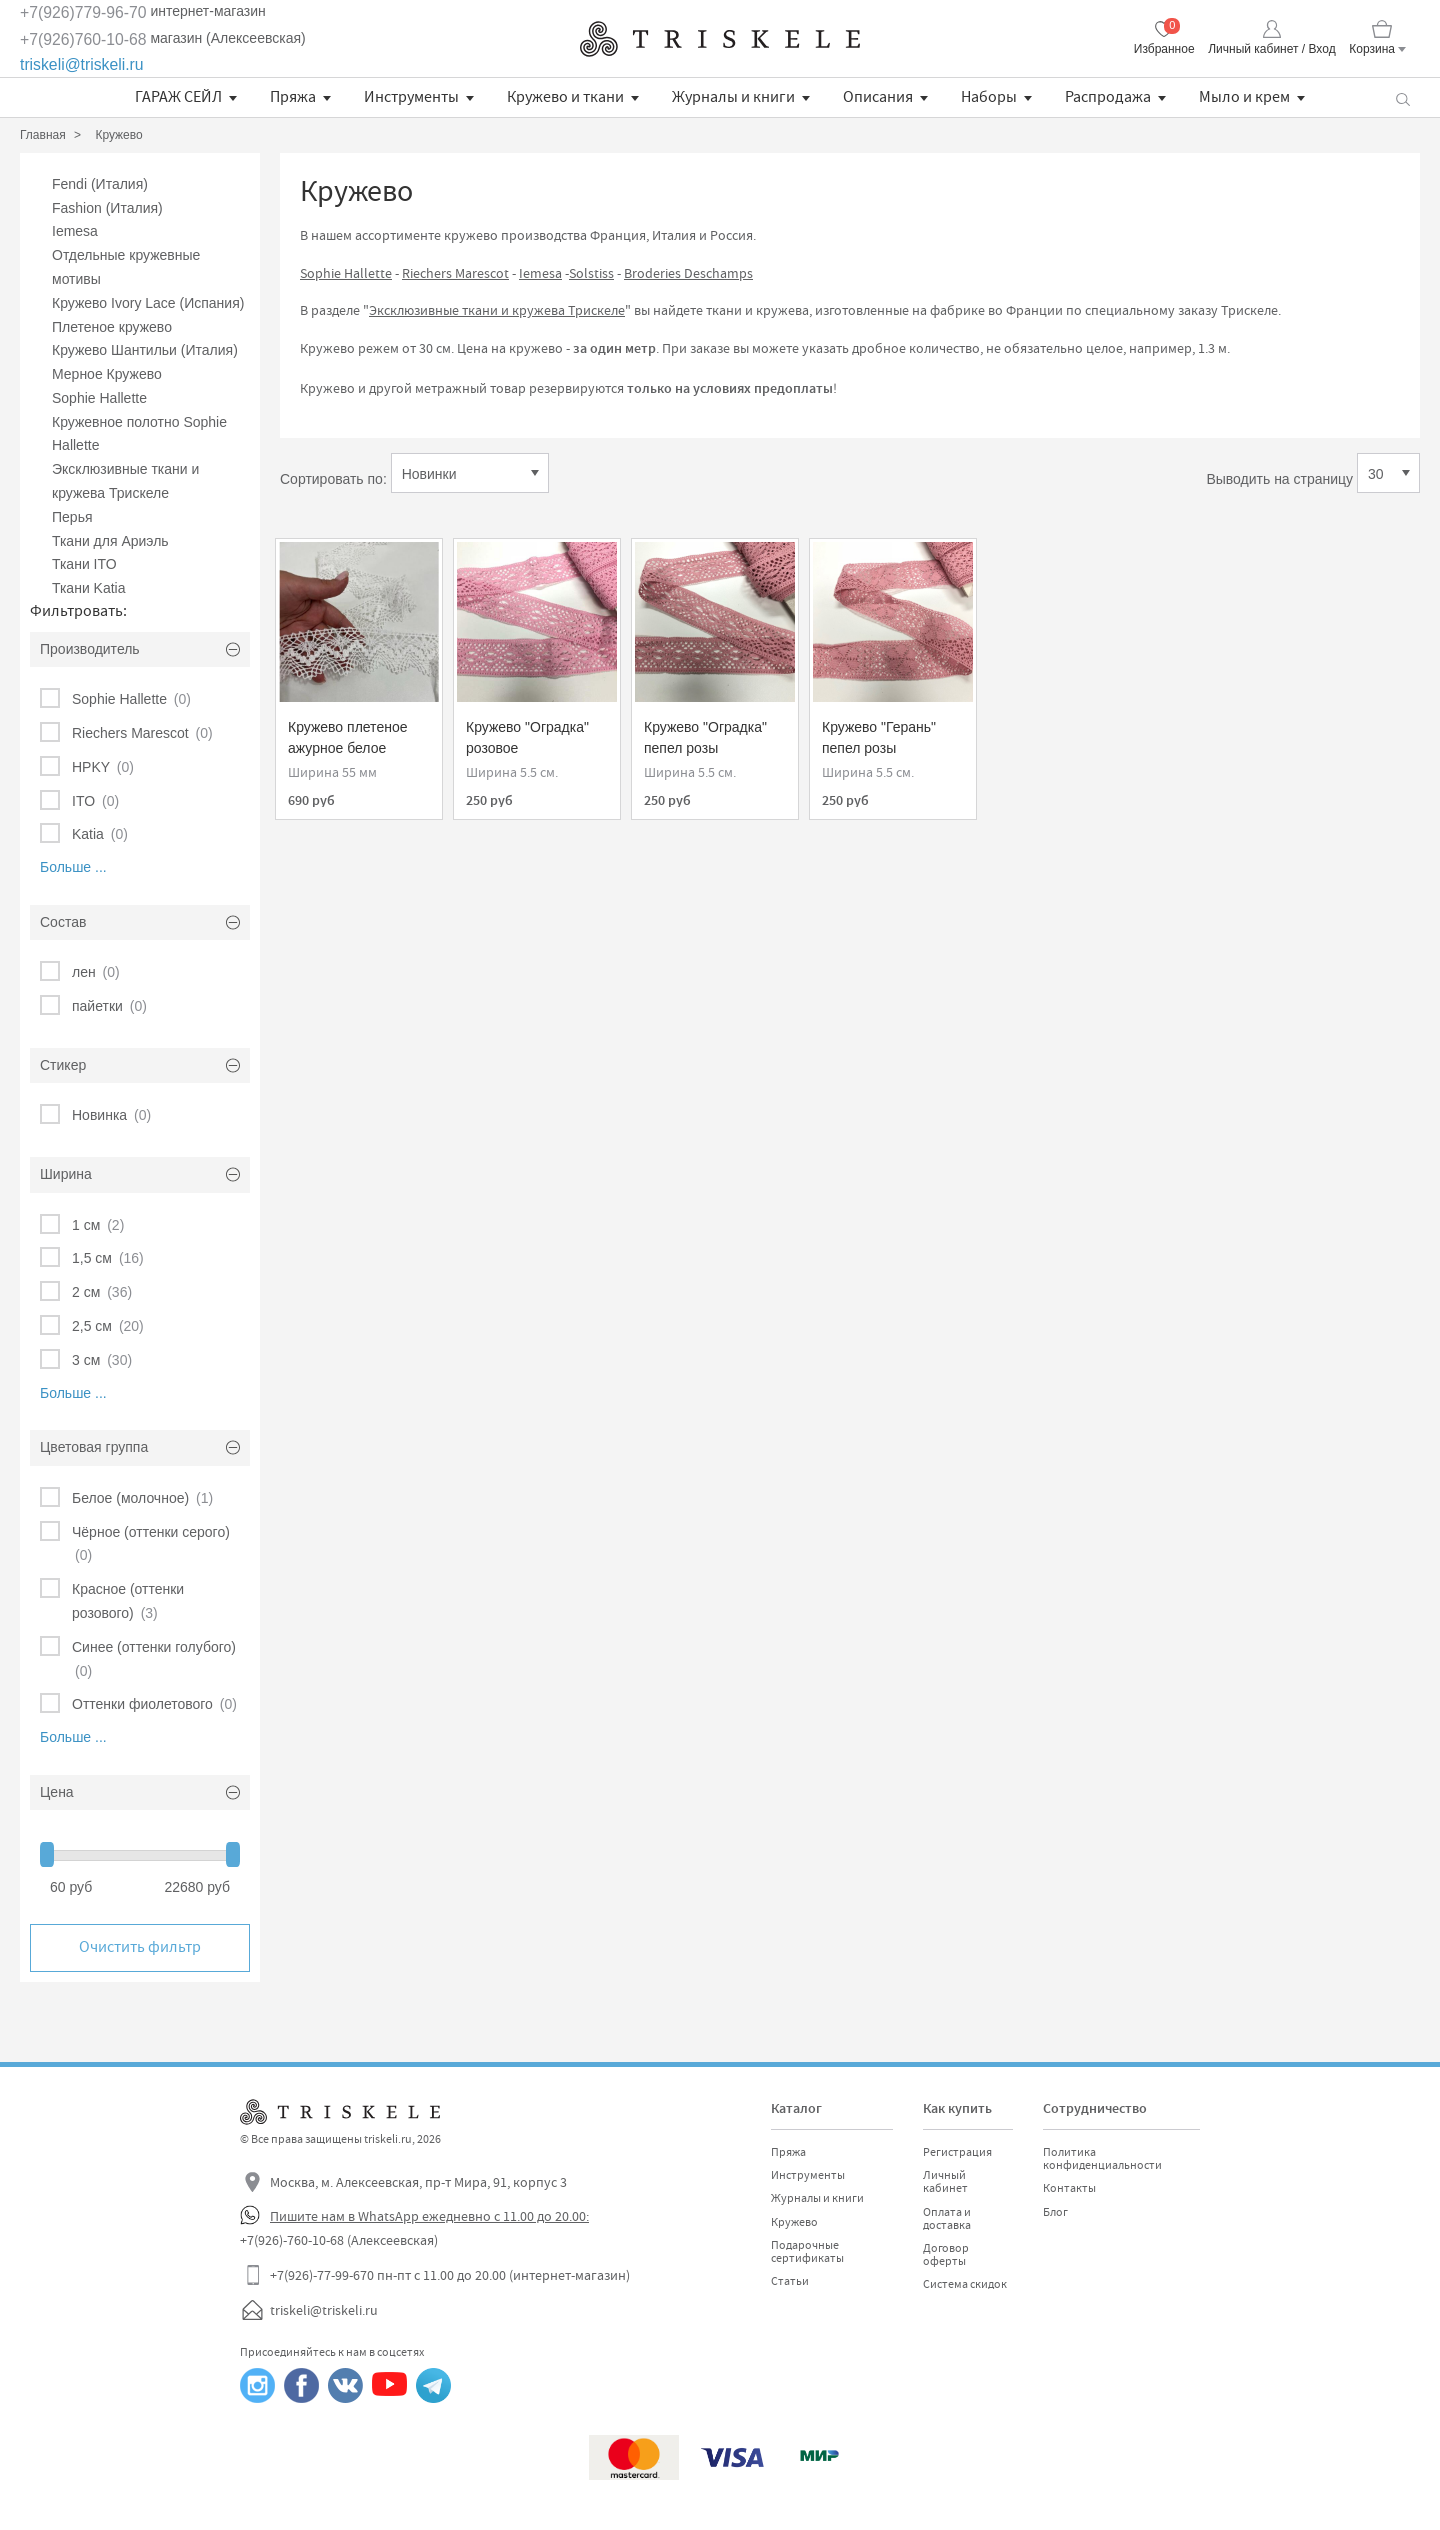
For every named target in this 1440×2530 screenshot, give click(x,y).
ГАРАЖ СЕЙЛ (178, 97)
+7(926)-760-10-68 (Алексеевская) (339, 2240)
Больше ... (73, 867)
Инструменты (411, 97)
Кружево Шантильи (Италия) (145, 350)
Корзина (1372, 49)
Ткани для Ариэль (110, 541)
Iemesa (75, 231)
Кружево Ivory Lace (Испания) (148, 303)
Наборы (989, 97)
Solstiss (591, 273)
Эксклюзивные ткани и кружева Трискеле (497, 310)
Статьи (790, 2281)
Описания (878, 97)
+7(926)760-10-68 (83, 39)
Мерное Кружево (107, 374)
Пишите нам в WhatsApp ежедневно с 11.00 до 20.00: (429, 2216)
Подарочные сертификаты (807, 2251)
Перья (72, 517)
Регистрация (957, 2152)
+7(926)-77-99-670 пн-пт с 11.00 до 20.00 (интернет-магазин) (450, 2275)
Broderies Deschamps (688, 273)
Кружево (794, 2222)
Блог (1055, 2212)
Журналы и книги (733, 97)
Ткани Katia (89, 588)
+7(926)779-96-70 (83, 12)
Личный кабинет (945, 2181)
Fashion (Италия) (107, 208)
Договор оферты (946, 2254)
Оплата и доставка (947, 2218)
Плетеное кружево (112, 327)
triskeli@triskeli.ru (82, 64)
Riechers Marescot (455, 273)
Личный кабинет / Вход (1271, 49)
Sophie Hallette (99, 398)
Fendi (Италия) (100, 184)
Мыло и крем (1244, 97)
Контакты (1069, 2188)
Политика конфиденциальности (1102, 2158)
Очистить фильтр (140, 1947)
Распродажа (1108, 97)
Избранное (1164, 49)
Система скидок (965, 2284)
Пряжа (293, 97)
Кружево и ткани (565, 97)
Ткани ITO (84, 564)
